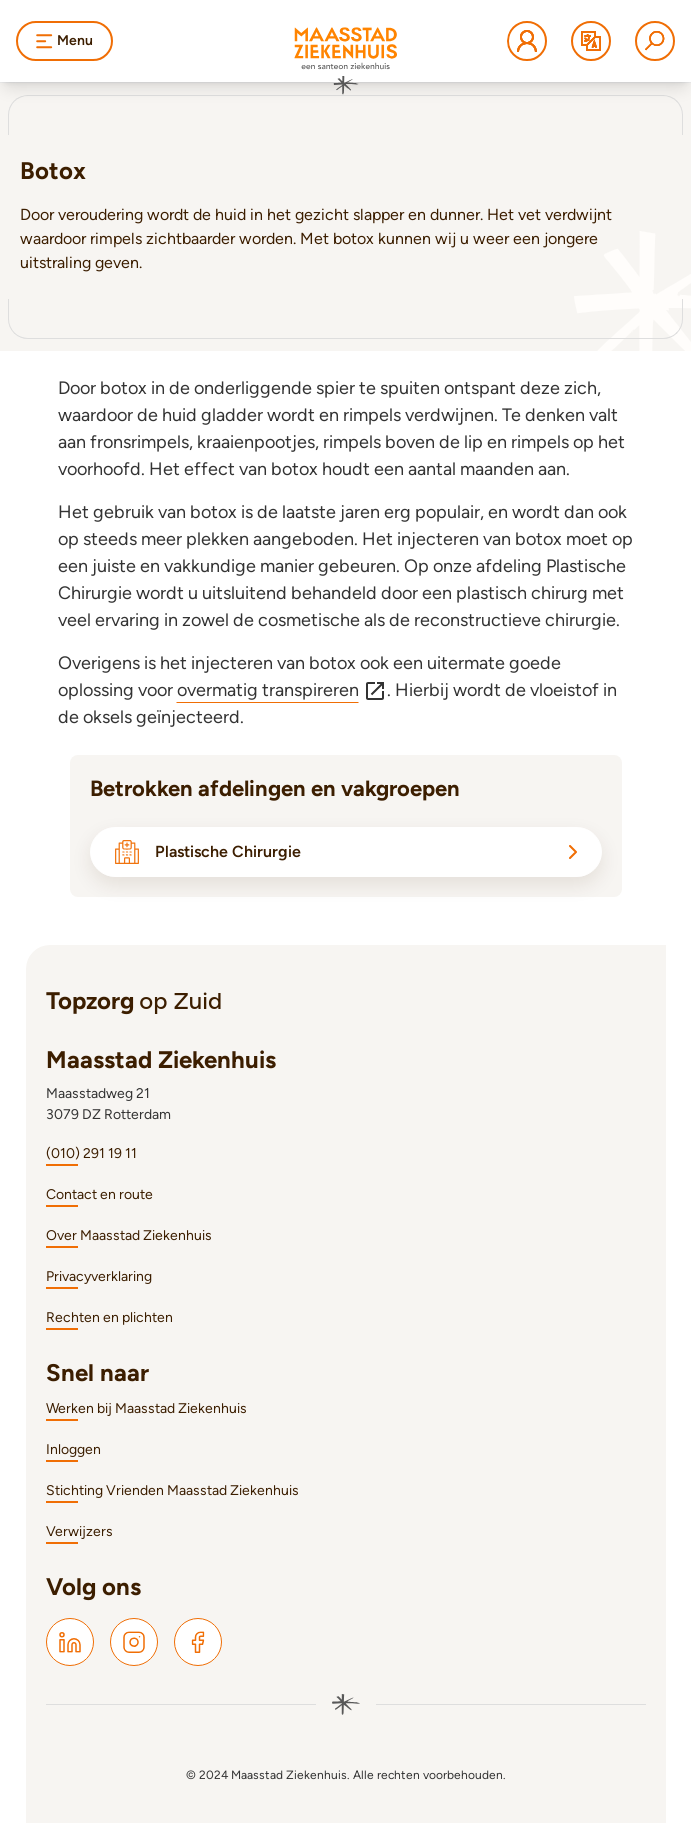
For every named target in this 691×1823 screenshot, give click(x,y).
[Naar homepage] (346, 61)
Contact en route (99, 1194)
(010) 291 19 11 (91, 1153)
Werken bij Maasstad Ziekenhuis (146, 1408)
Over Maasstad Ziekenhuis (129, 1235)
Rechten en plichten (109, 1317)
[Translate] (591, 41)
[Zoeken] (655, 41)
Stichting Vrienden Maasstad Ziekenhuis (172, 1490)
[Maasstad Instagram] (134, 1642)
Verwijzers (79, 1531)
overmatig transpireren (282, 691)
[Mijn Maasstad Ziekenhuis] (527, 41)
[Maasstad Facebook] (198, 1642)
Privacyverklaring (99, 1276)
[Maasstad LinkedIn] (70, 1642)
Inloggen (73, 1449)
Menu (64, 40)
